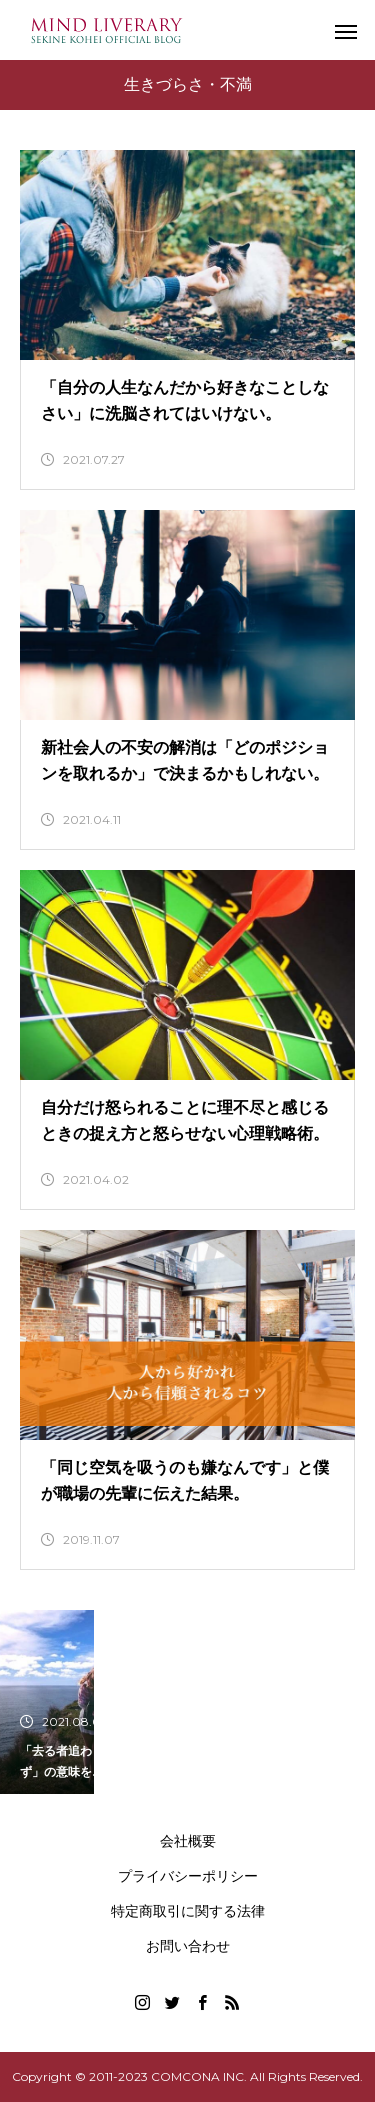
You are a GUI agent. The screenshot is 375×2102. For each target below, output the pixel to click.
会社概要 (188, 1841)
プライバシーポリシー (188, 1876)
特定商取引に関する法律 (188, 1911)
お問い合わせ (188, 1946)
